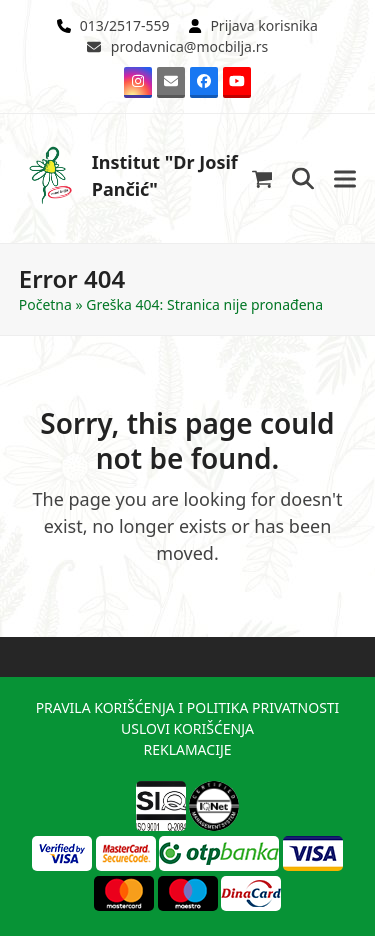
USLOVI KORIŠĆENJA (187, 728)
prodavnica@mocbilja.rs (189, 46)
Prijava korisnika (264, 25)
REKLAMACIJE (187, 749)
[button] (262, 178)
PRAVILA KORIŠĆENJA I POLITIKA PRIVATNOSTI (188, 707)
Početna (45, 304)
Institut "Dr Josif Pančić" (128, 175)
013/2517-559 (125, 25)
